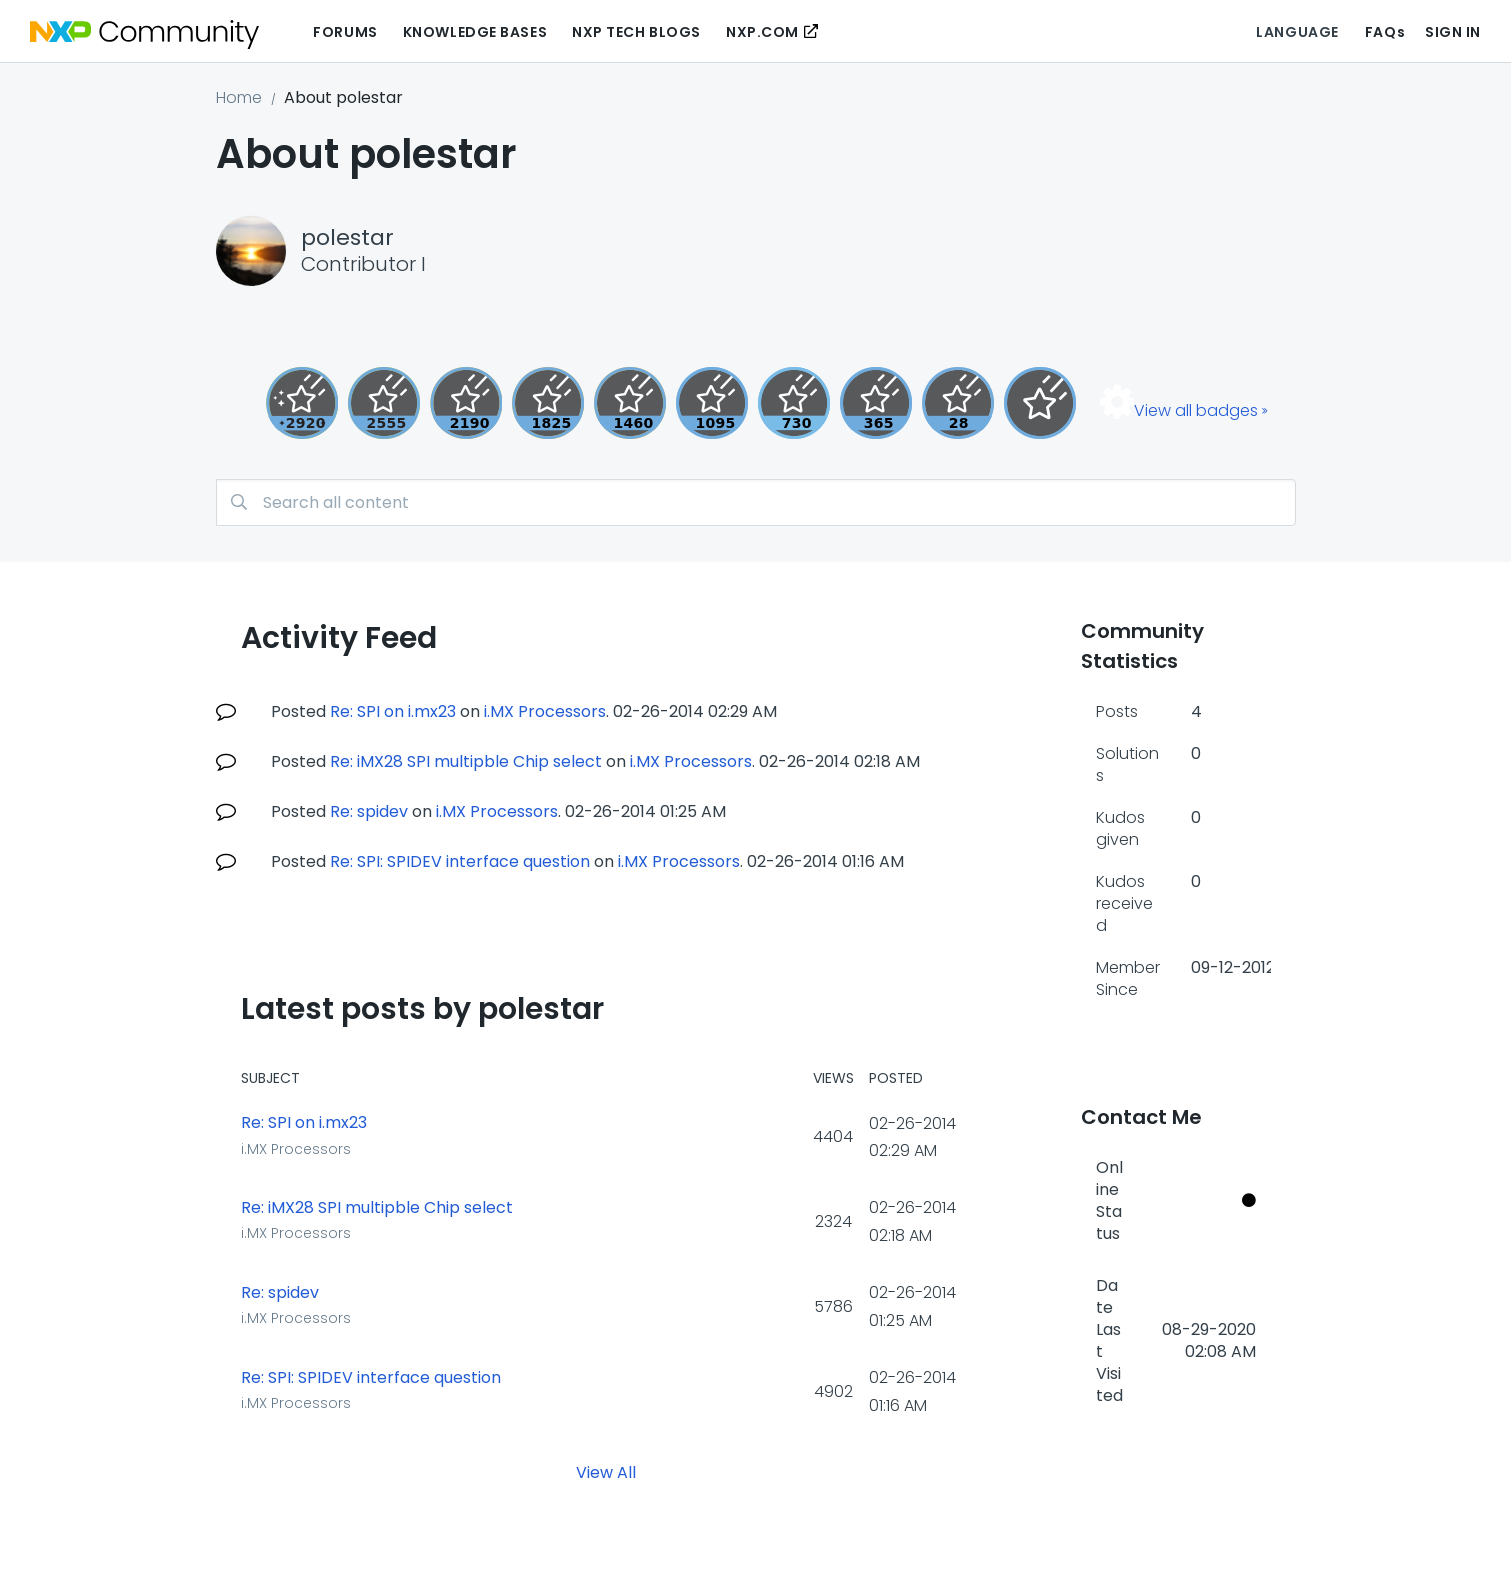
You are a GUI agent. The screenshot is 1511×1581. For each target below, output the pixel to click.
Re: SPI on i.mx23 (393, 711)
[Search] (756, 502)
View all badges (1196, 410)
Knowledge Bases (475, 32)
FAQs (1385, 32)
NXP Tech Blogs (636, 32)
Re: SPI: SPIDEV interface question (460, 861)
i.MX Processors (545, 711)
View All (606, 1472)
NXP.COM (762, 32)
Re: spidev (369, 811)
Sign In (1453, 32)
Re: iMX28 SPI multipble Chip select (466, 761)
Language (1297, 32)
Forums (345, 32)
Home (239, 97)
